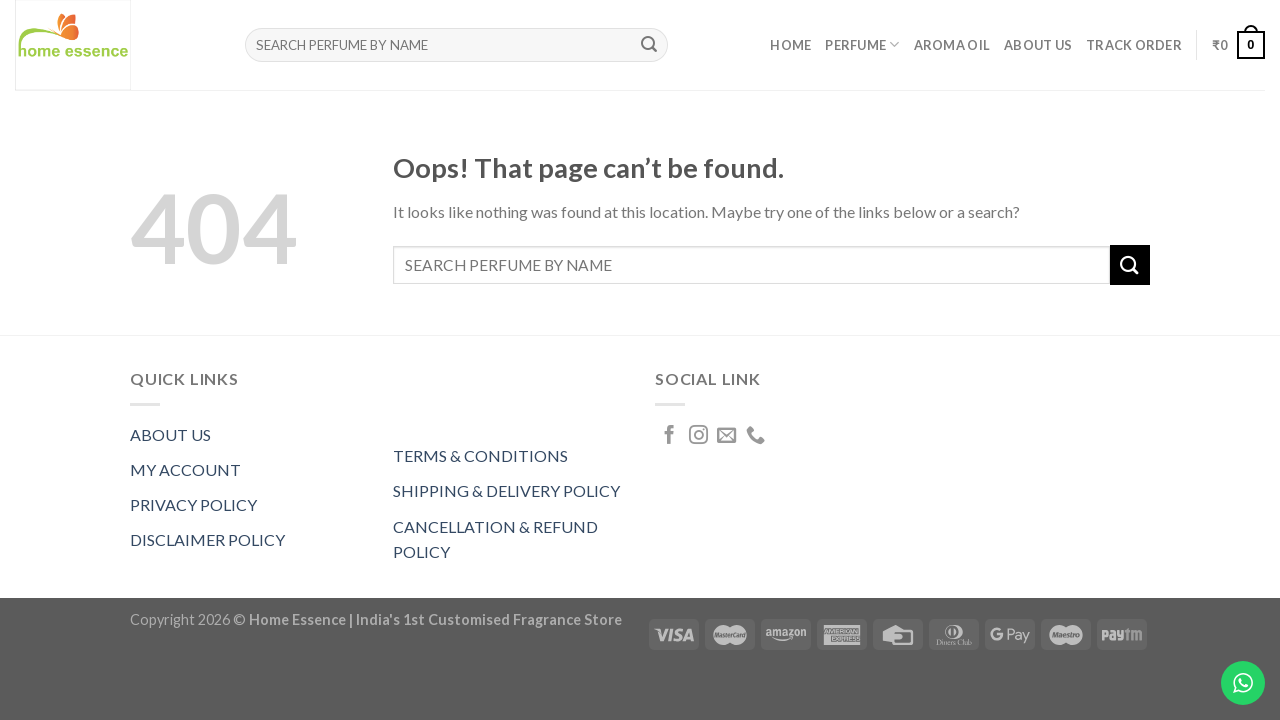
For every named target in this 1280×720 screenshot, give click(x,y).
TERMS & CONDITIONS (480, 455)
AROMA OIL (952, 45)
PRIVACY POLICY (193, 504)
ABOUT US (170, 434)
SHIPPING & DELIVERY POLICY (506, 490)
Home (790, 45)
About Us (1038, 45)
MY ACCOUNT (185, 469)
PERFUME (862, 44)
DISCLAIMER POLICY (207, 539)
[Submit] (649, 45)
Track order (1134, 45)
